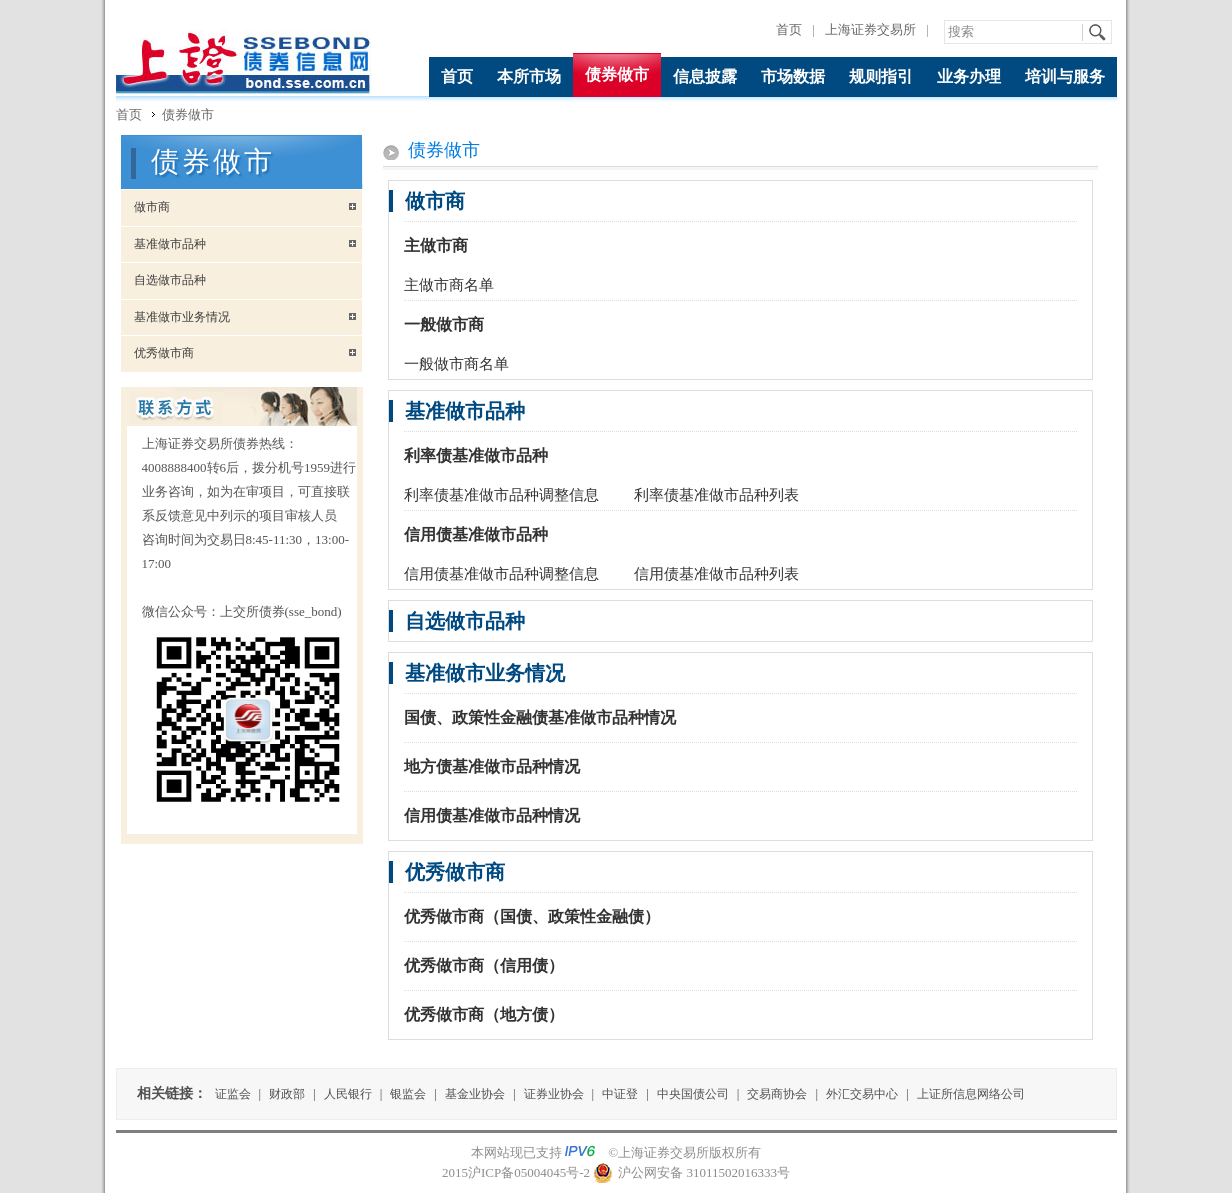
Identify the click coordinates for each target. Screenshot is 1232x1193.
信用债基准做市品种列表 (716, 574)
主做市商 (436, 245)
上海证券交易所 (870, 29)
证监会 (233, 1094)
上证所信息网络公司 (971, 1094)
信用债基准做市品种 (476, 534)
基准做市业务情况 (175, 317)
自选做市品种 (163, 280)
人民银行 (348, 1094)
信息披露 (705, 76)
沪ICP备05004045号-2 (529, 1172)
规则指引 (881, 76)
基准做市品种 (163, 244)
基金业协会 (475, 1094)
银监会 (408, 1094)
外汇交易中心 (862, 1094)
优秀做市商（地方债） (484, 1014)
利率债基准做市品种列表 (716, 495)
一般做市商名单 (456, 364)
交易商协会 (777, 1094)
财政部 (287, 1094)
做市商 (145, 207)
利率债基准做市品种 (476, 455)
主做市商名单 (449, 285)
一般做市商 (444, 324)
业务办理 (969, 76)
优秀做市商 (157, 353)
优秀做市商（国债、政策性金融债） (532, 916)
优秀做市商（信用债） (484, 965)
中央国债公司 (693, 1094)
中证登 (620, 1094)
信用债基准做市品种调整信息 (501, 574)
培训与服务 (1065, 76)
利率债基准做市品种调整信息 (501, 495)
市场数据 (793, 76)
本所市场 (529, 76)
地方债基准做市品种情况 (492, 766)
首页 (789, 29)
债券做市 (617, 74)
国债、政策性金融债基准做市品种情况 (540, 717)
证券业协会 (554, 1094)
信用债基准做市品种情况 (492, 815)
